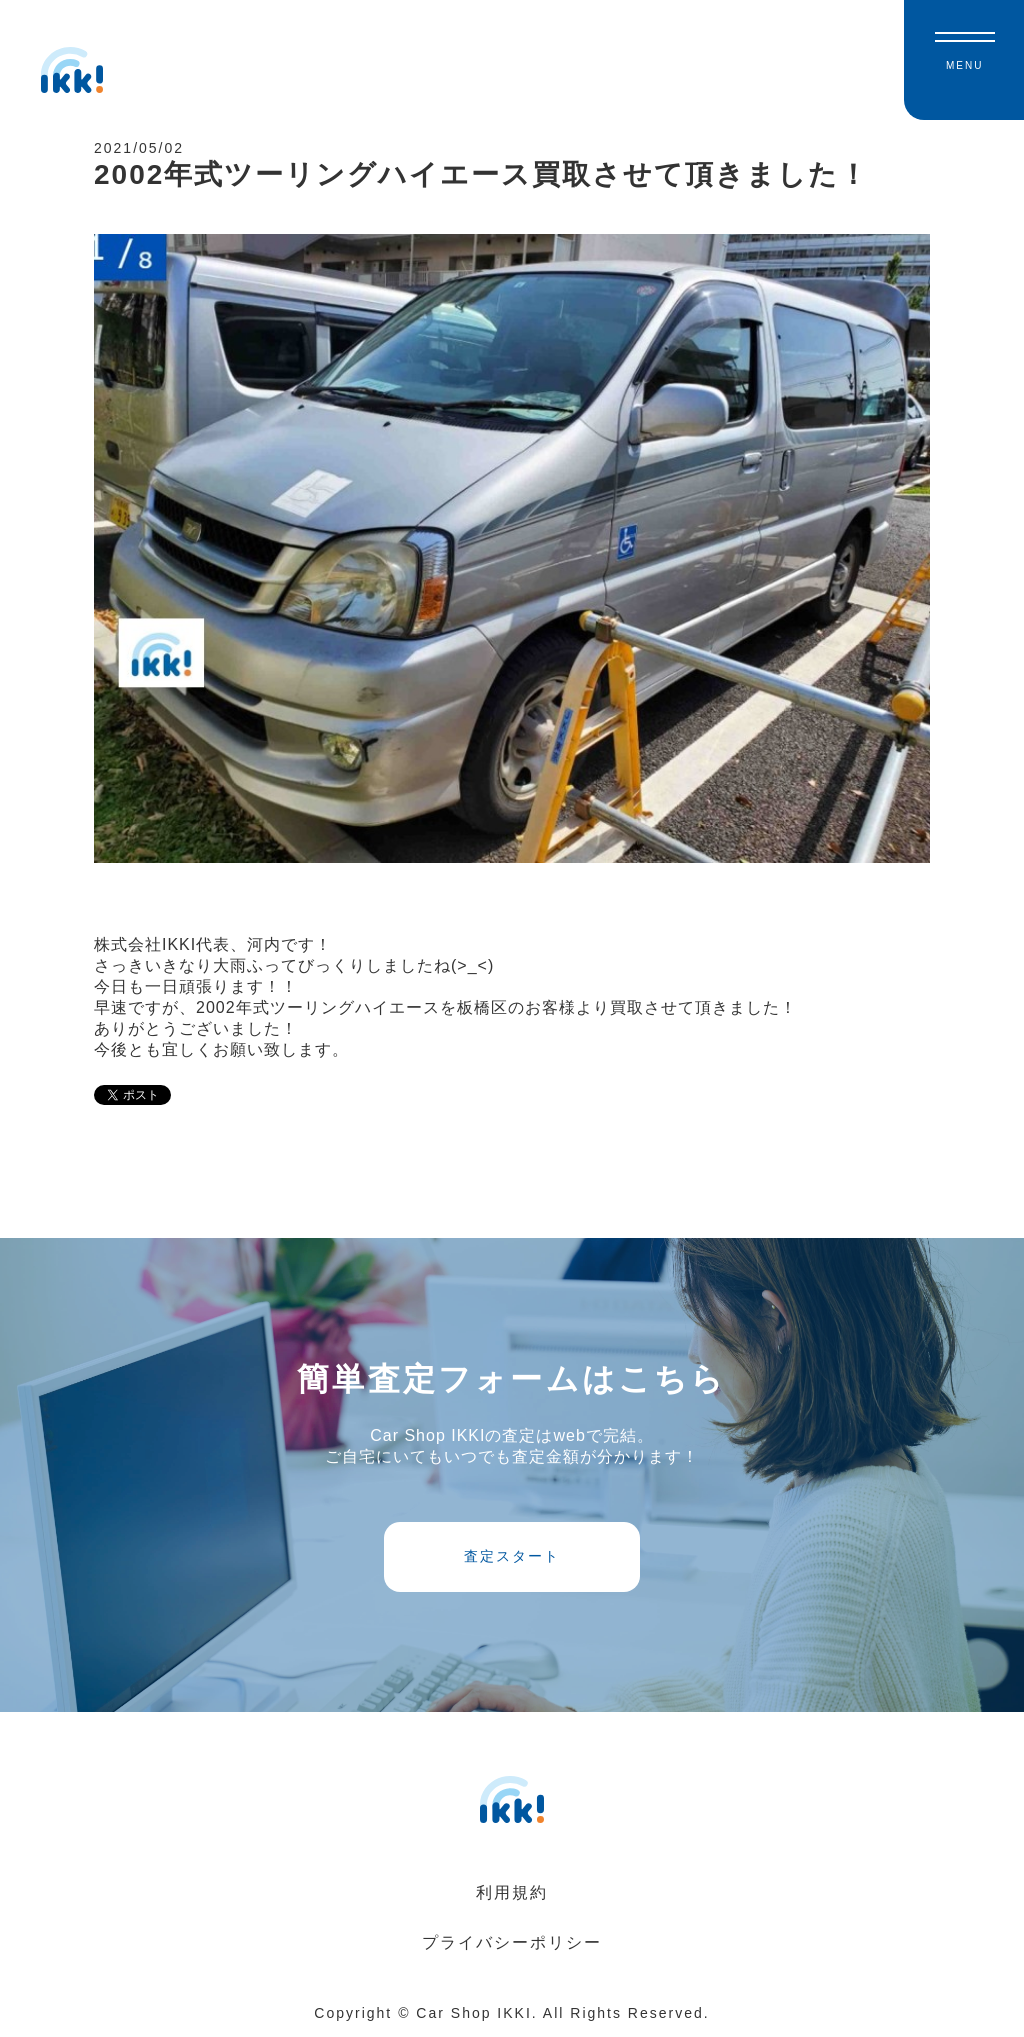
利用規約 (512, 1892)
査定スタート (512, 1556)
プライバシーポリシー (512, 1942)
